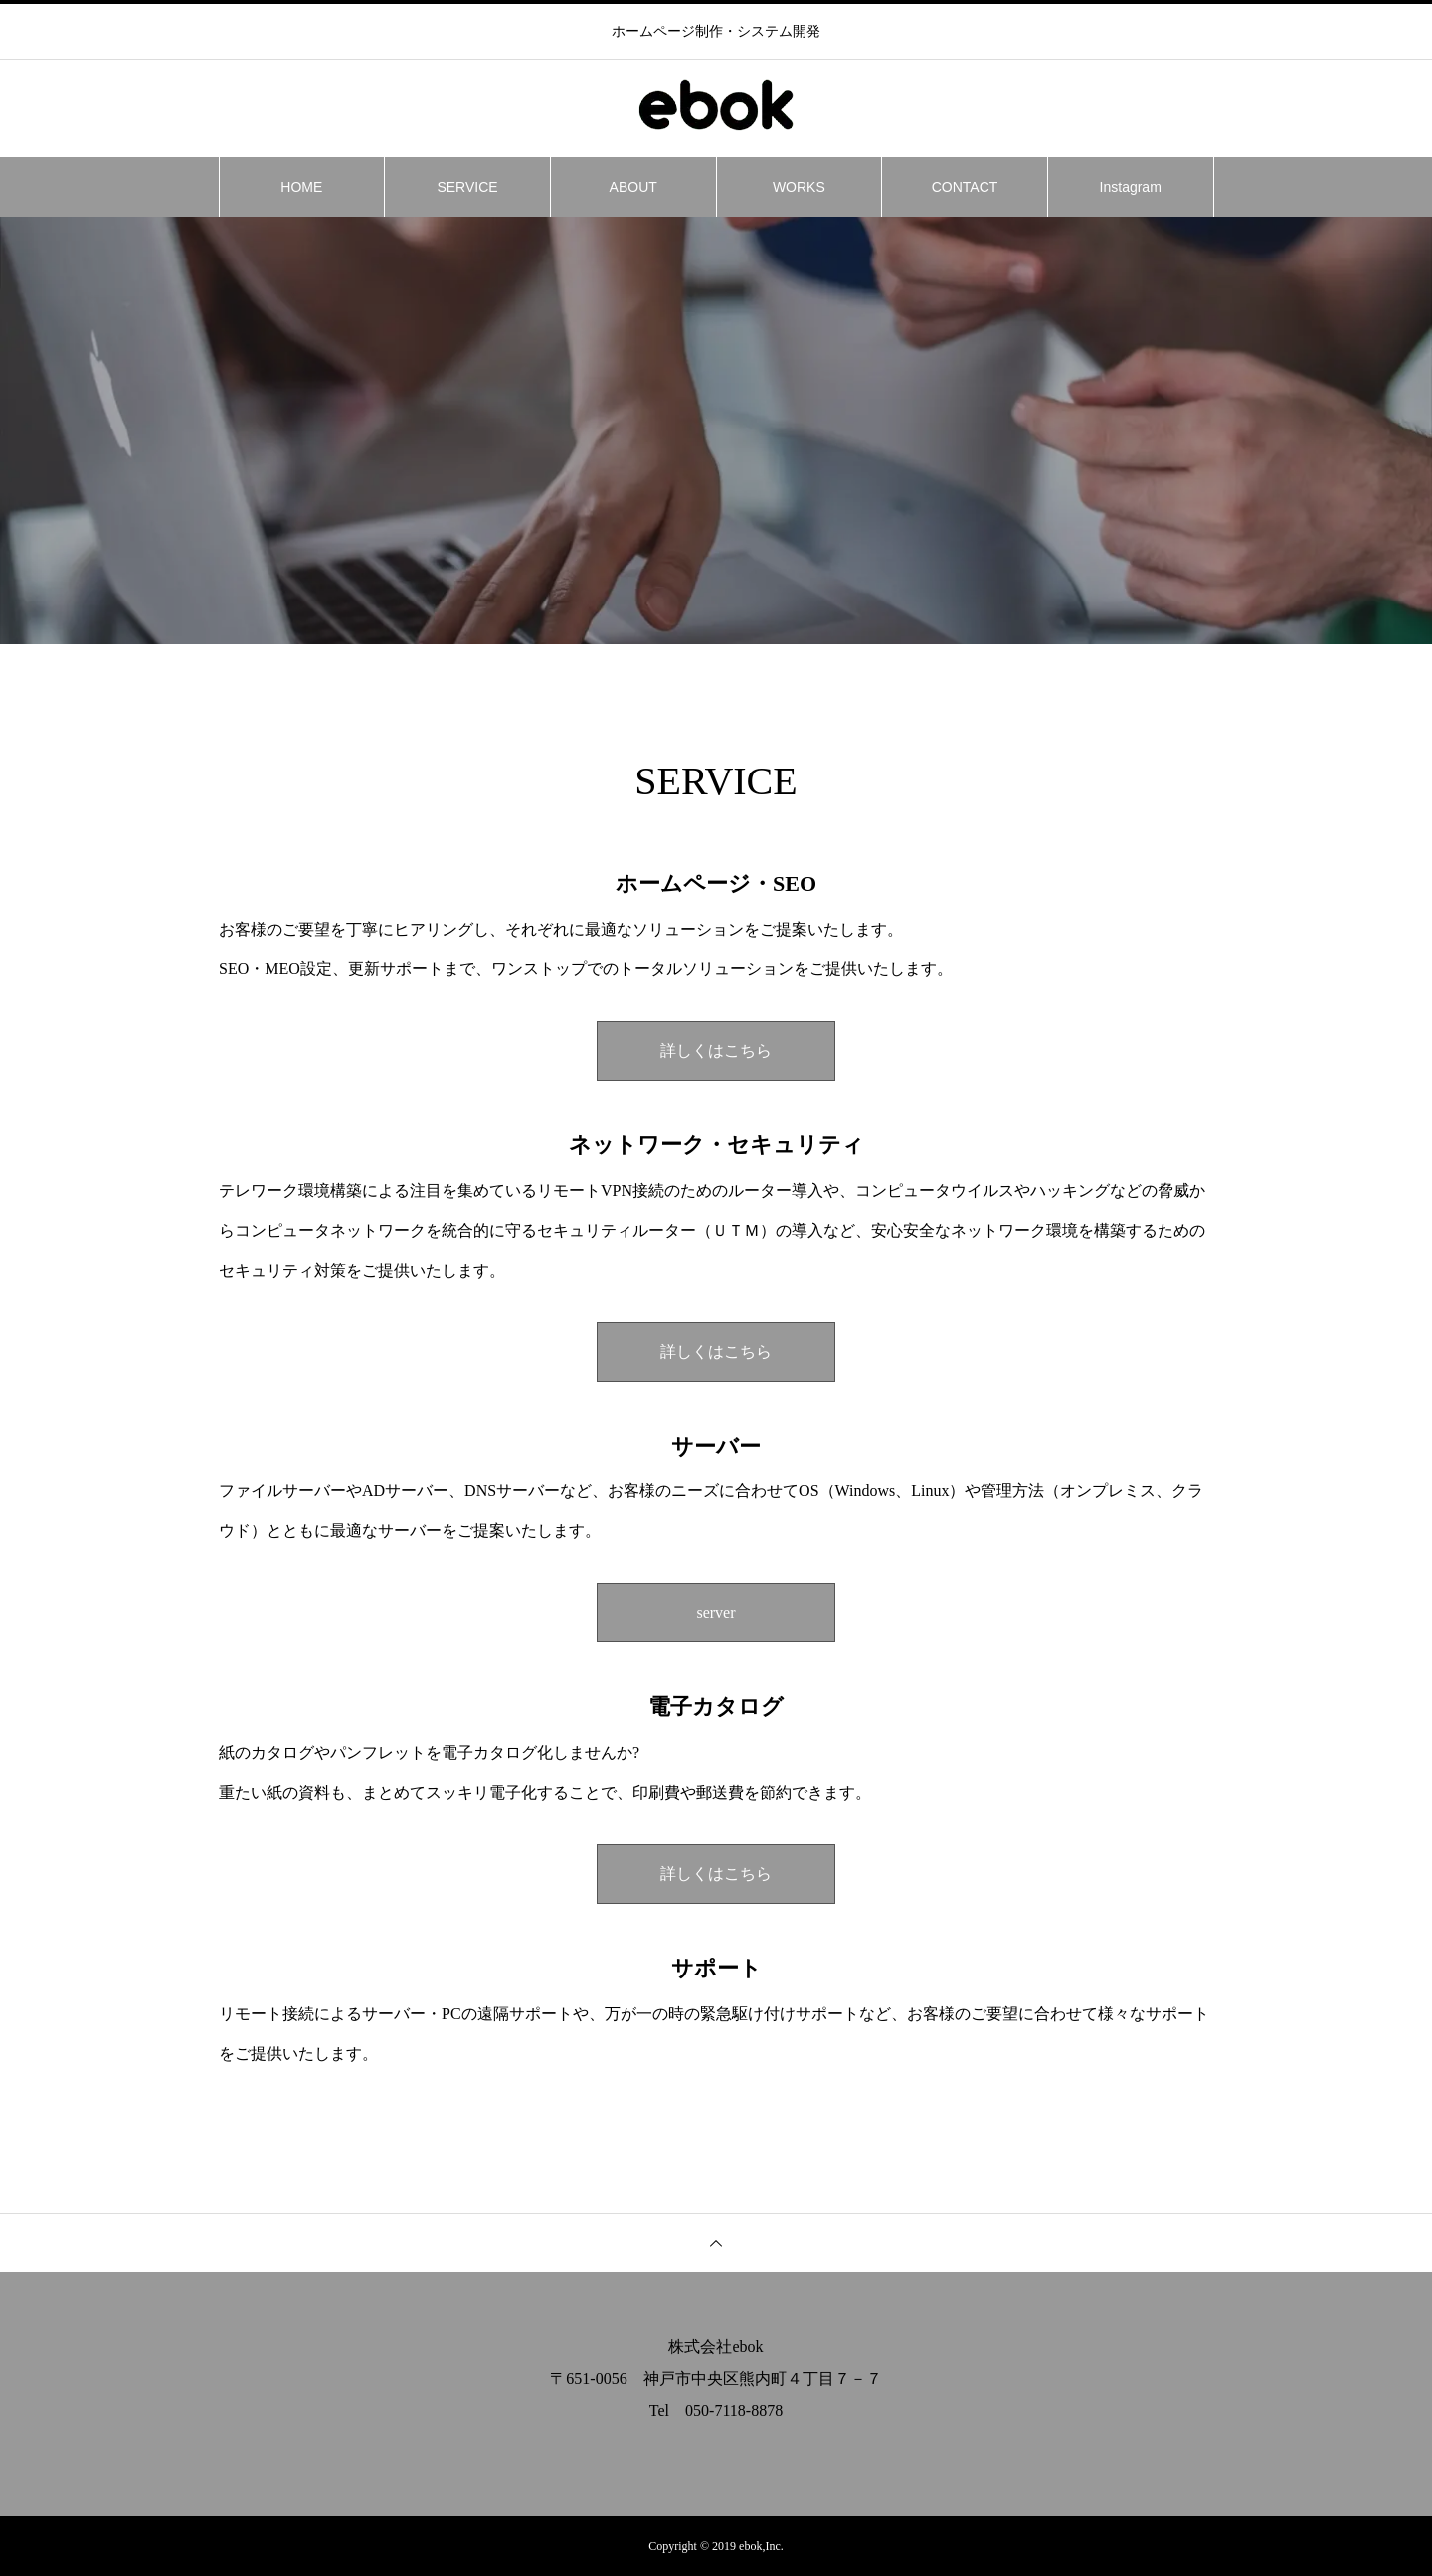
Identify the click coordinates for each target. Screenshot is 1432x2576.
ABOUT (633, 187)
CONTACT (965, 187)
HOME (301, 187)
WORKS (799, 187)
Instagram (1131, 187)
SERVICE (467, 187)
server (715, 1612)
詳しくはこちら (716, 1050)
